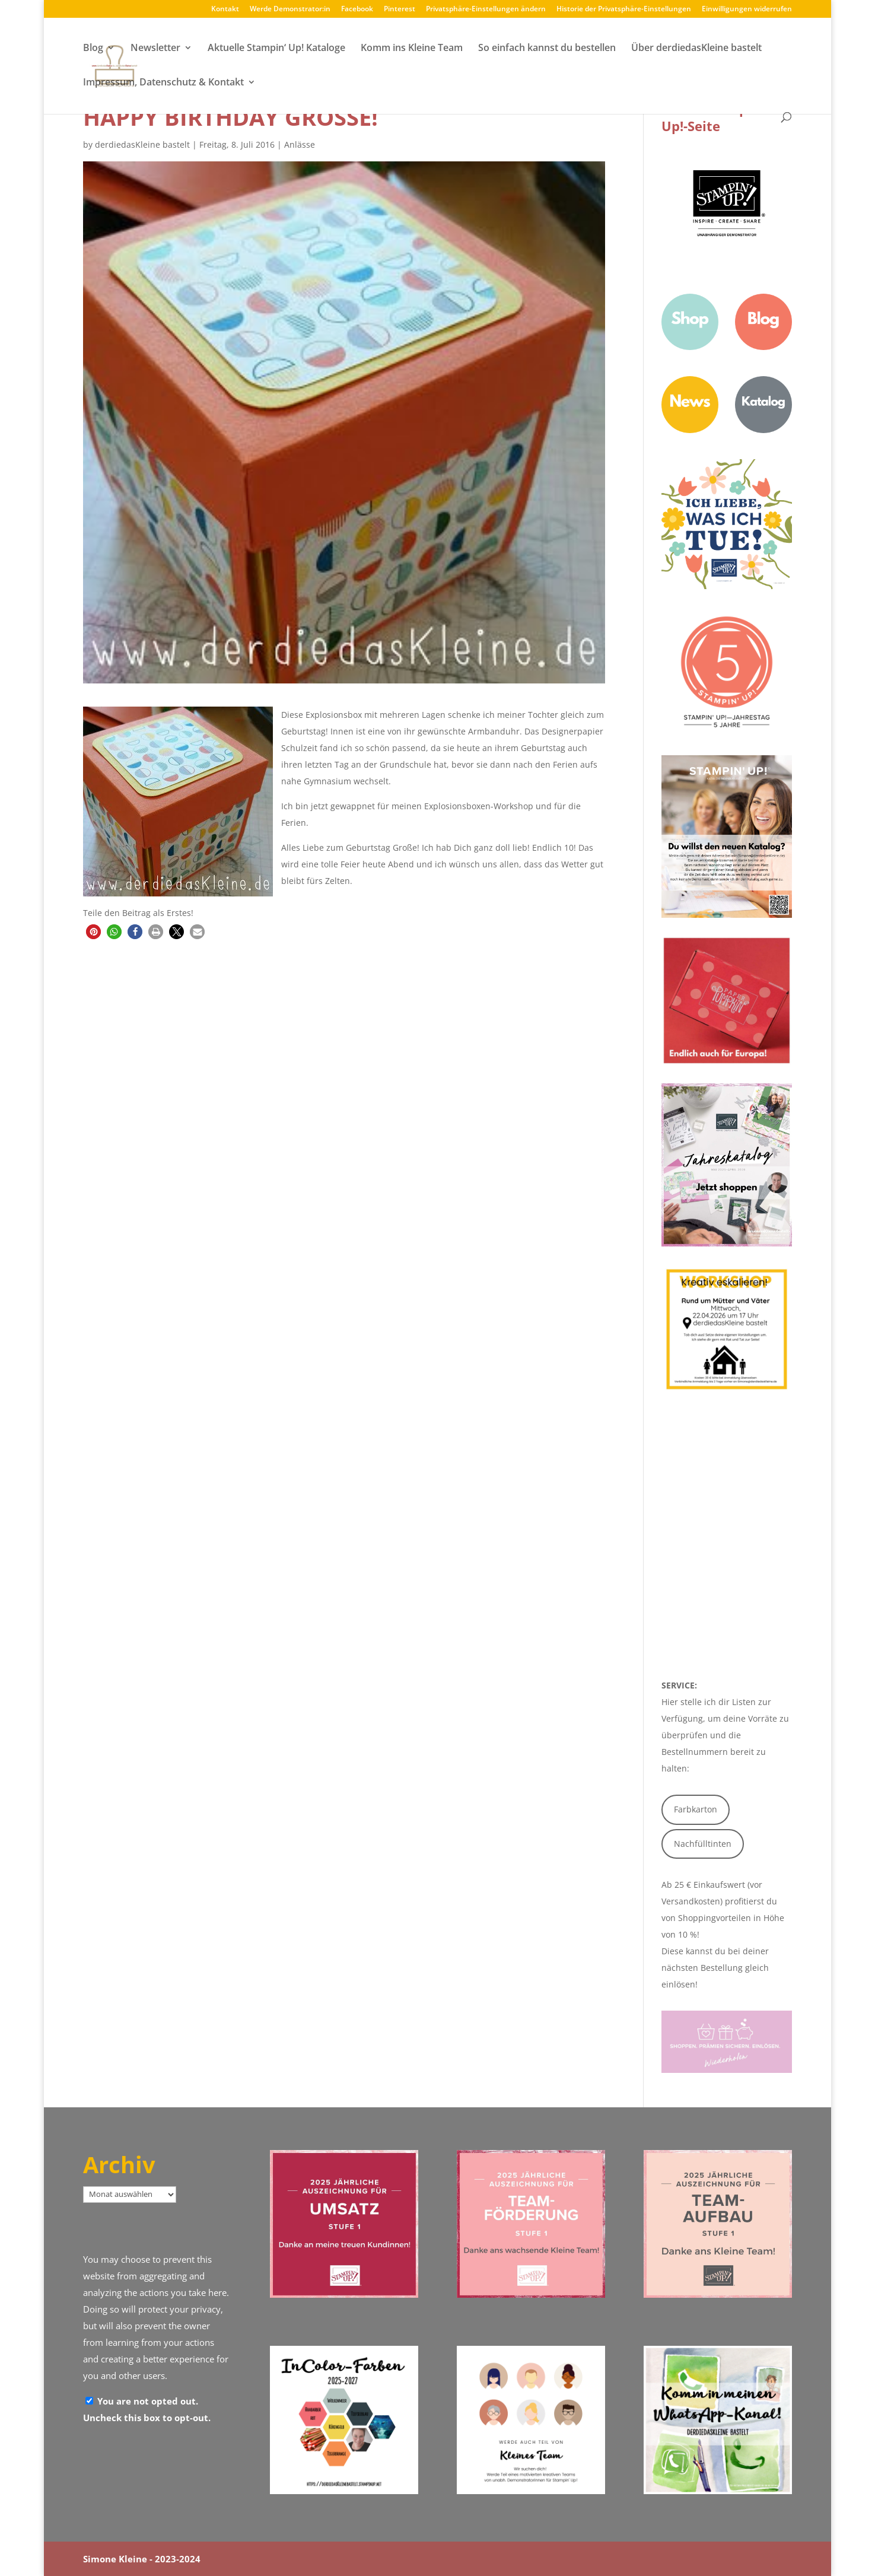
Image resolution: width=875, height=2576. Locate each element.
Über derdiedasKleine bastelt (696, 49)
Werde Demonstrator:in (290, 9)
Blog (93, 49)
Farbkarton (695, 1809)
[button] (93, 931)
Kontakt (225, 9)
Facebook (357, 9)
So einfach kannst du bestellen (547, 49)
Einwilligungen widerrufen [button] (747, 9)
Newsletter (155, 49)
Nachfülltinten (702, 1843)
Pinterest (399, 9)
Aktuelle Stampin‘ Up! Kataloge (276, 49)
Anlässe (299, 144)
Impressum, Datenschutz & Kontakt (163, 83)
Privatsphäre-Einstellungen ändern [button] (486, 9)
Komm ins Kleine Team (412, 49)
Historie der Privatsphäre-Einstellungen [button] (623, 9)
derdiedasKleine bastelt (142, 144)
